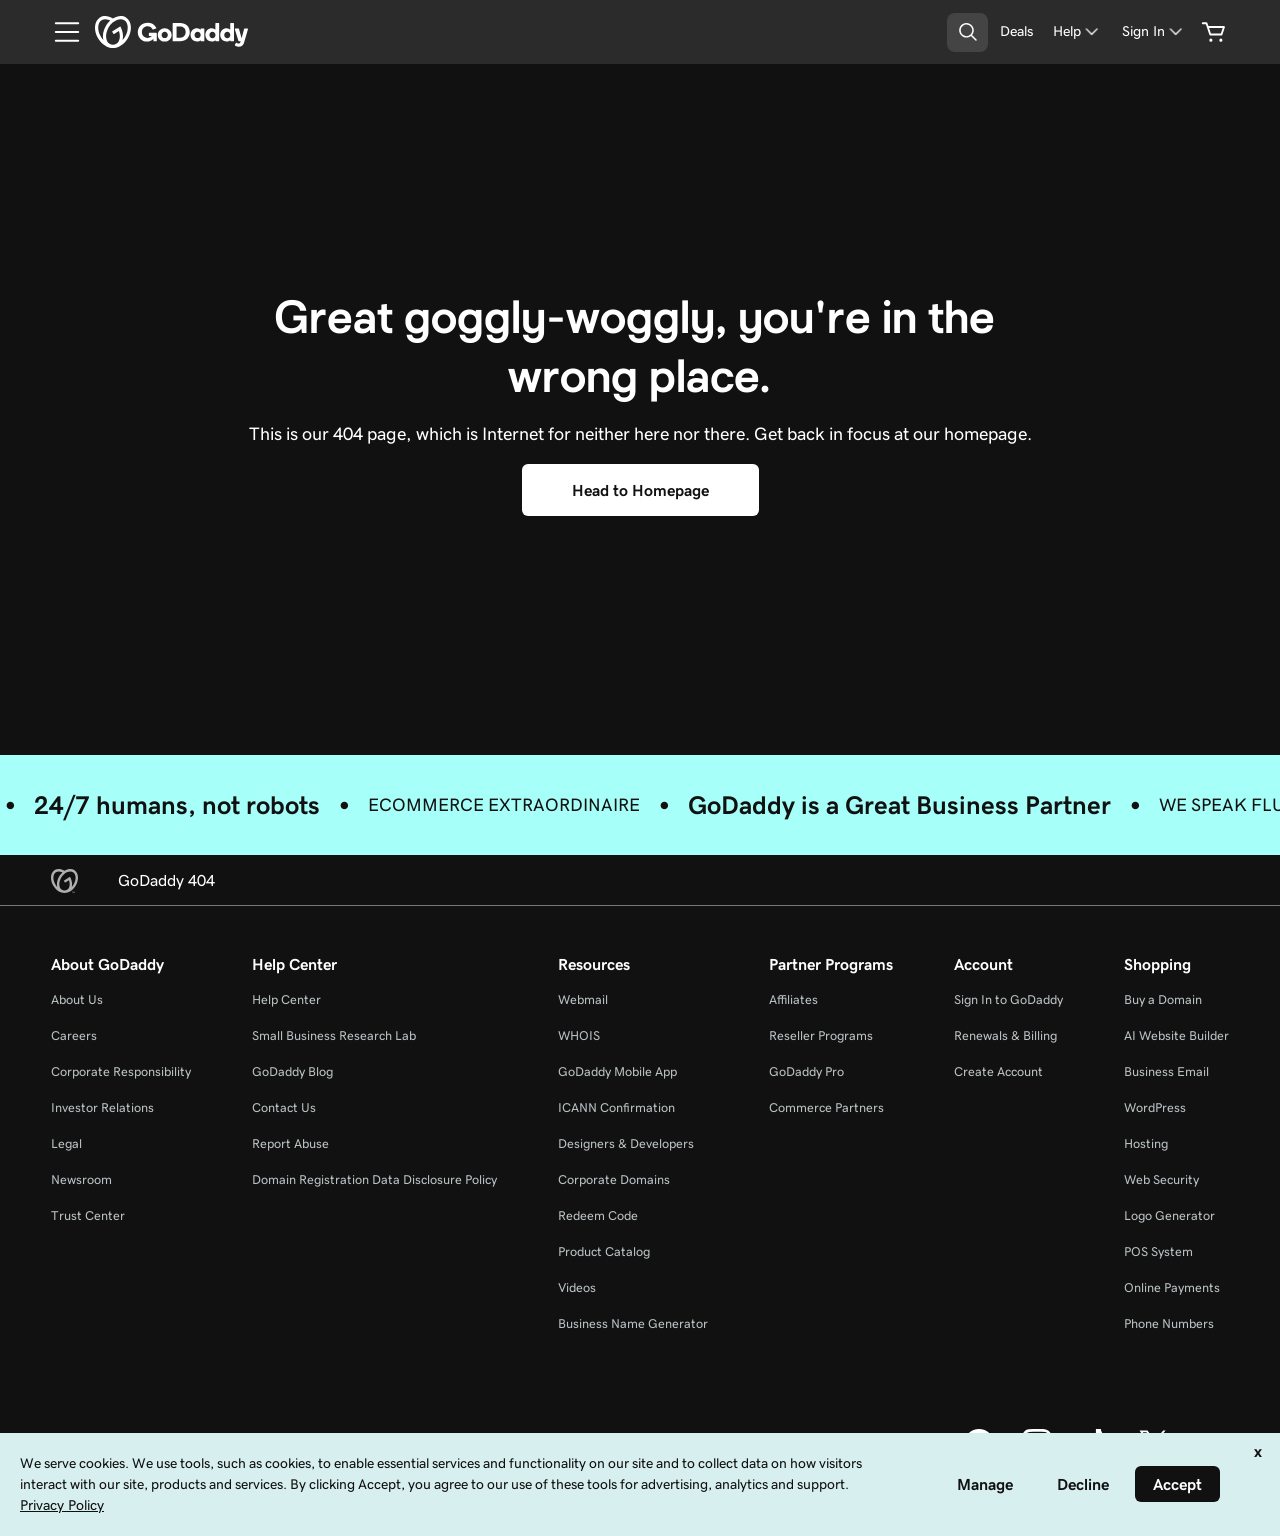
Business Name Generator (633, 1323)
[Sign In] (1154, 31)
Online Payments (1172, 1287)
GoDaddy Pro (806, 1071)
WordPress (1155, 1107)
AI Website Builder (1176, 1035)
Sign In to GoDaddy (1008, 999)
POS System (1158, 1251)
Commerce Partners (826, 1107)
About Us (77, 999)
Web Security (1161, 1179)
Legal (66, 1143)
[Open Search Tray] (967, 32)
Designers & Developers (626, 1143)
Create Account (998, 1071)
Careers (74, 1035)
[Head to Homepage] (640, 490)
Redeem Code (598, 1215)
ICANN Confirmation (616, 1107)
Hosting (1146, 1143)
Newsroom (81, 1179)
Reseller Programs (821, 1035)
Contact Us (284, 1107)
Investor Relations (102, 1107)
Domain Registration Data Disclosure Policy (374, 1179)
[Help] (1077, 31)
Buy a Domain (1163, 999)
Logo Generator (1169, 1215)
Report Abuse (290, 1143)
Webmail (583, 999)
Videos (577, 1287)
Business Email (1166, 1071)
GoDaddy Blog (292, 1071)
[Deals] (1016, 31)
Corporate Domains (614, 1179)
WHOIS (579, 1035)
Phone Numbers (1169, 1323)
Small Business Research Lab (334, 1035)
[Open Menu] (59, 32)
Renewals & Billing (1005, 1035)
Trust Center (88, 1215)
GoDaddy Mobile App (617, 1071)
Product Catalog (604, 1251)
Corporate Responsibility (121, 1071)
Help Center (286, 999)
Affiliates (793, 999)
